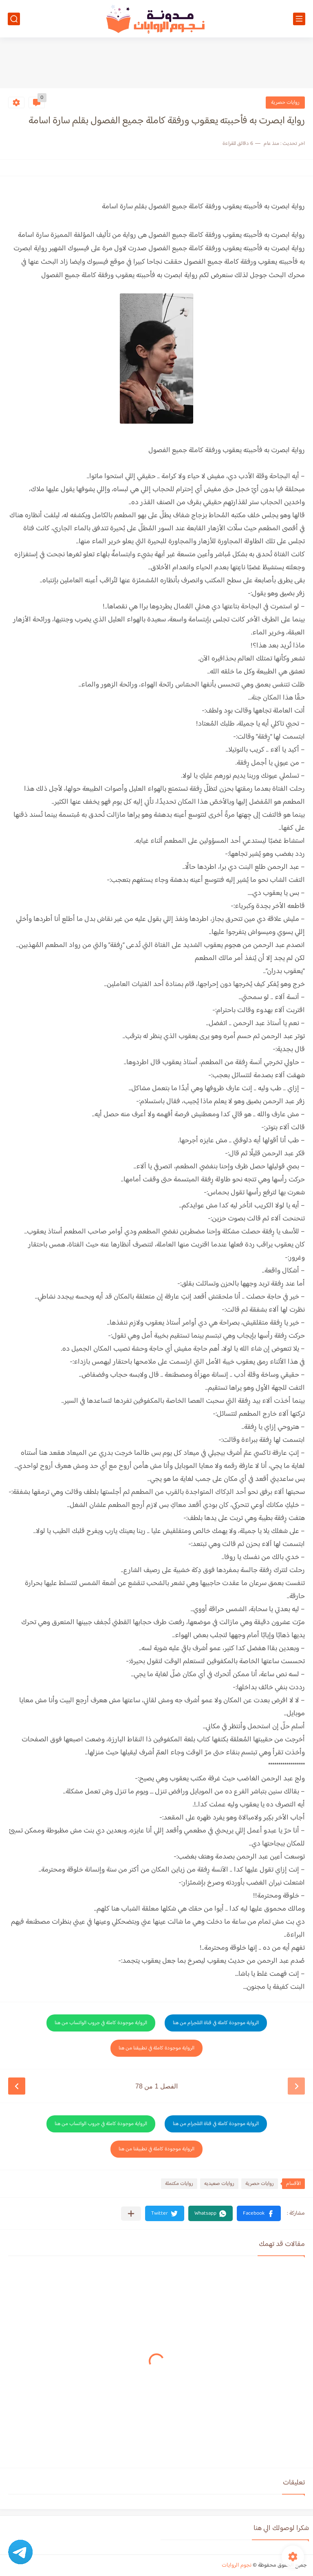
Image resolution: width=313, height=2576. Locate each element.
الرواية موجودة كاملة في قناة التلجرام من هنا (216, 2022)
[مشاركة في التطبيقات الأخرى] (131, 2213)
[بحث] (14, 19)
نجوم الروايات (236, 2565)
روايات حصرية (285, 102)
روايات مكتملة (179, 2183)
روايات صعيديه (219, 2183)
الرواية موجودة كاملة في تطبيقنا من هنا (156, 2048)
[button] (259, 2213)
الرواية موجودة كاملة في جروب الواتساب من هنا (101, 2022)
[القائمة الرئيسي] (299, 19)
